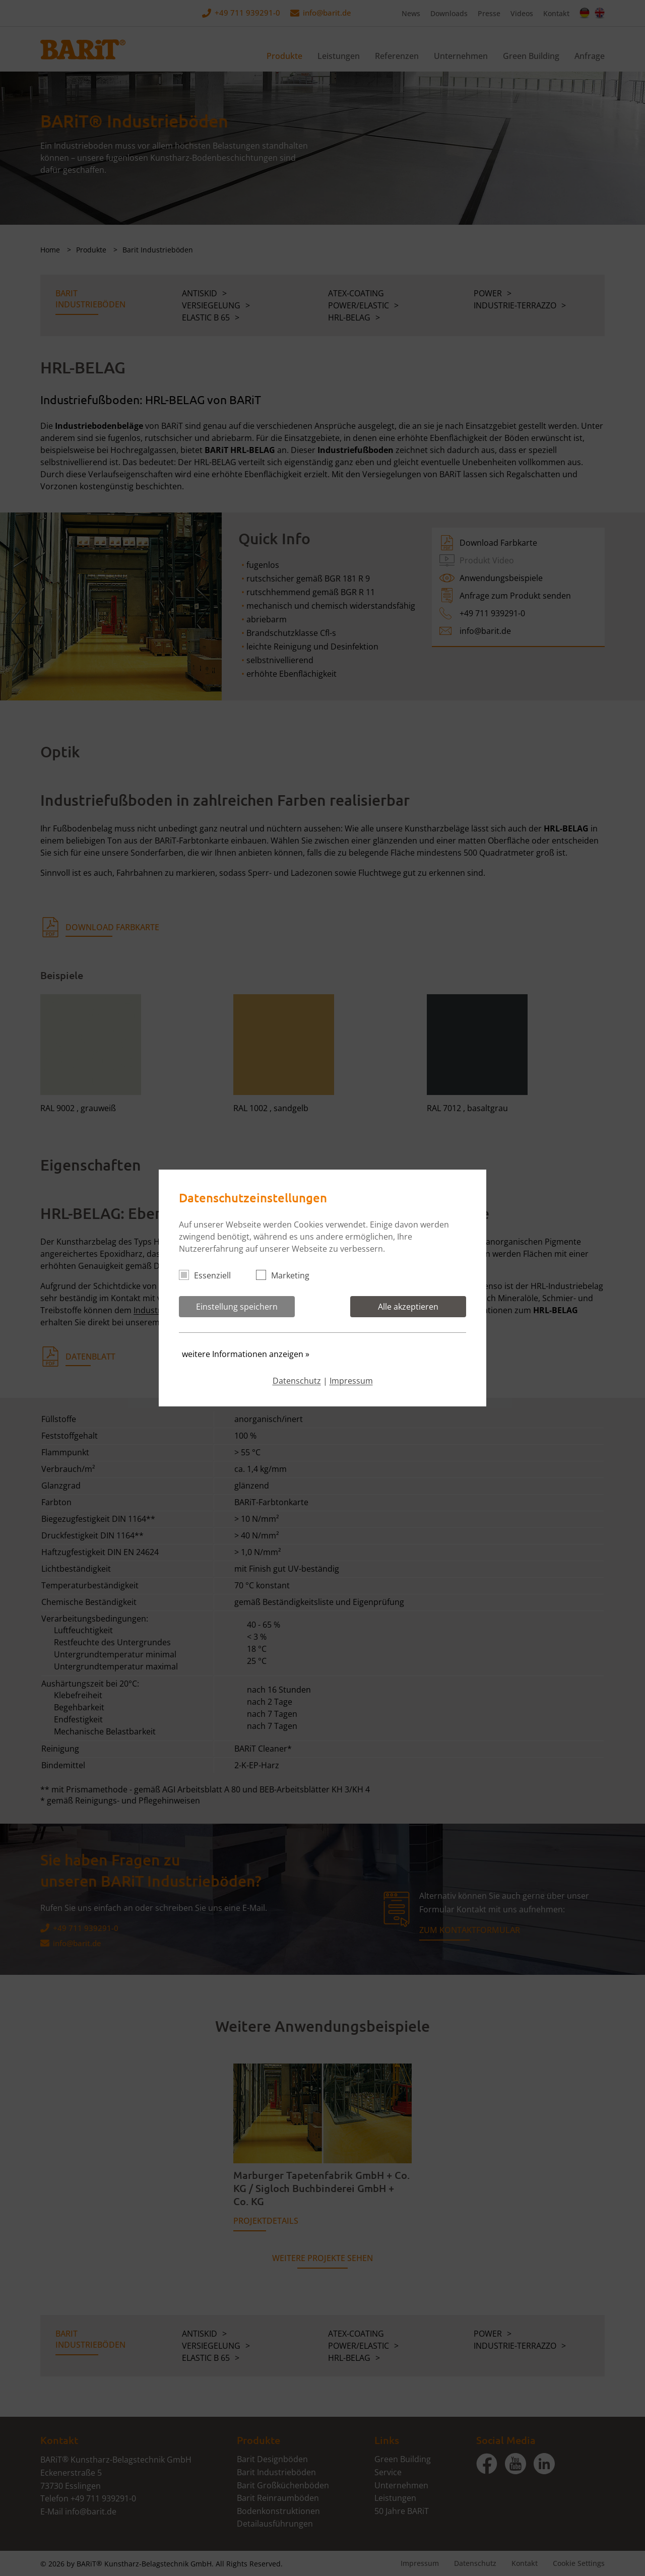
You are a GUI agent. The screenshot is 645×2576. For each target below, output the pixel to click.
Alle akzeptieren (408, 1306)
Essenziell (209, 1275)
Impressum (351, 1380)
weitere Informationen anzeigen (245, 1354)
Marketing (287, 1275)
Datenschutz (297, 1380)
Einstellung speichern (237, 1306)
